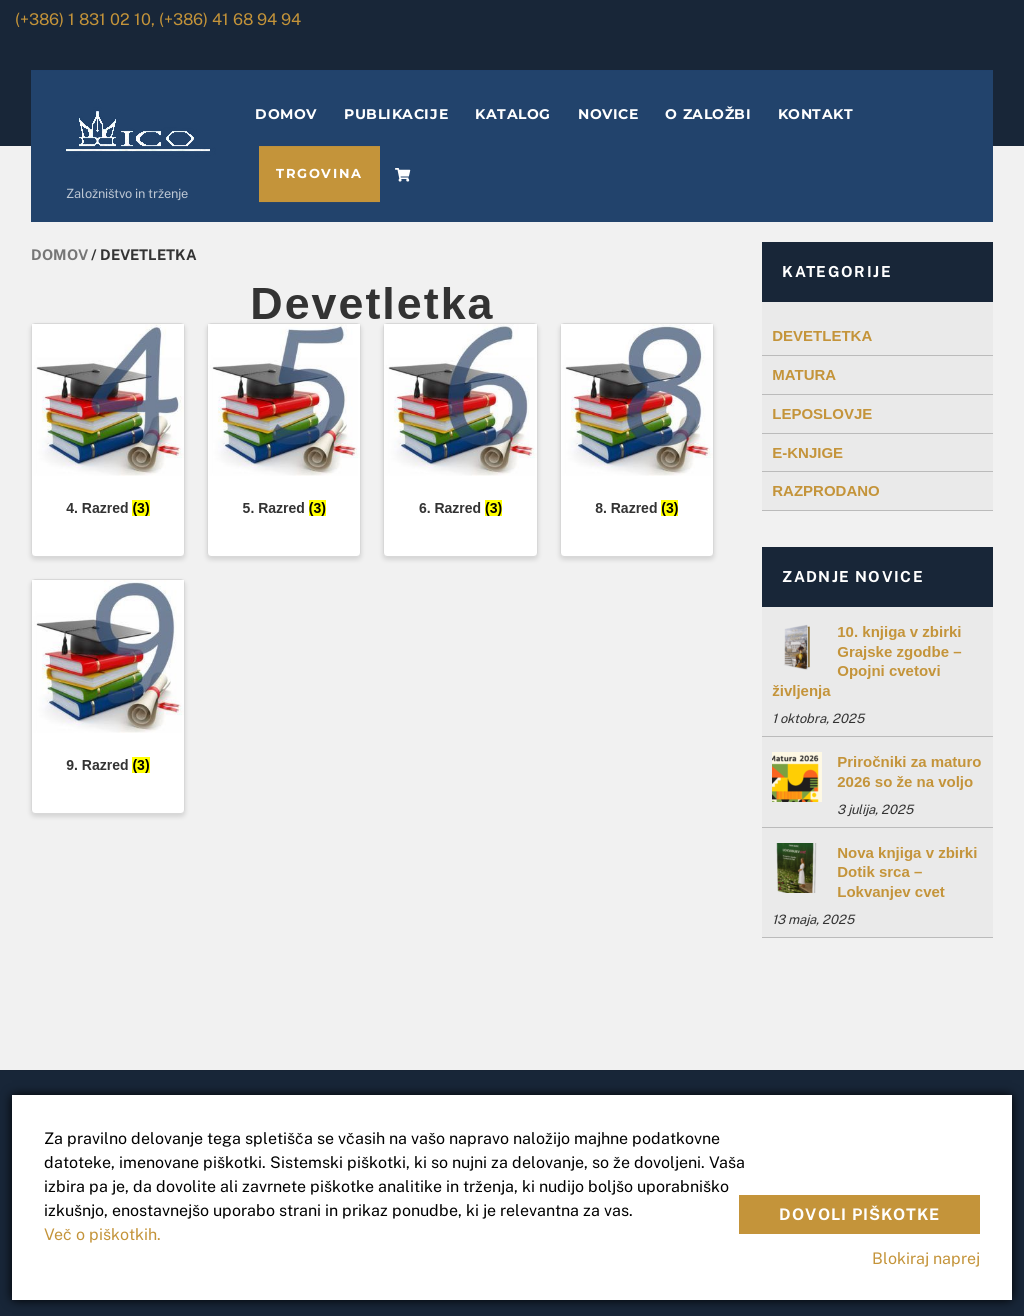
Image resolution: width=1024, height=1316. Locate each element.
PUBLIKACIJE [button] (396, 114)
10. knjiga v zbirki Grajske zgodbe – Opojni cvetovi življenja (866, 661)
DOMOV (286, 114)
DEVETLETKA (822, 335)
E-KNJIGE (807, 452)
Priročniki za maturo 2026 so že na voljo (909, 771)
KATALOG (513, 114)
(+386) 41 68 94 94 (230, 19)
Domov (59, 254)
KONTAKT (815, 114)
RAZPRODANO (826, 490)
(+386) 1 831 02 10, (85, 19)
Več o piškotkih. (102, 1234)
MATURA (804, 374)
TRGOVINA (319, 173)
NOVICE (608, 114)
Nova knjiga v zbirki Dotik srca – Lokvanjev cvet (907, 872)
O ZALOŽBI (708, 114)
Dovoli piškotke (859, 1214)
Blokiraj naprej (926, 1258)
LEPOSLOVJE (822, 413)
